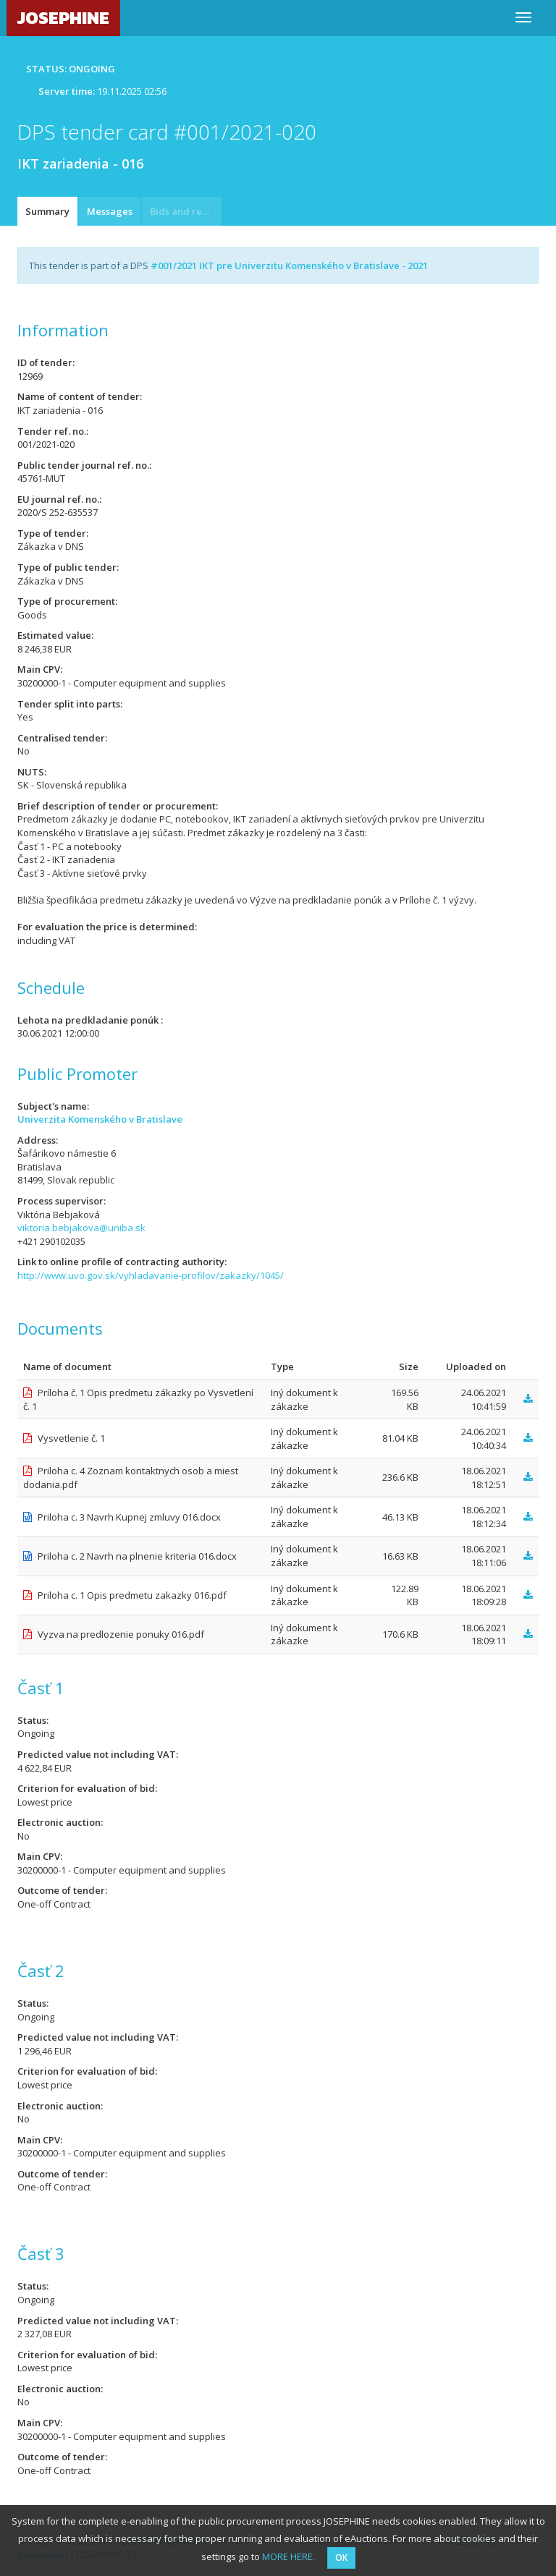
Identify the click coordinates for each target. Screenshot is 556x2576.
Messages (109, 211)
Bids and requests (186, 211)
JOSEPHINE (63, 17)
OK (341, 2557)
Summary (47, 211)
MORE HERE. (288, 2556)
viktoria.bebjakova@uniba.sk (81, 1227)
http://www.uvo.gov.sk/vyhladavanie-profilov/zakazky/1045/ (150, 1275)
